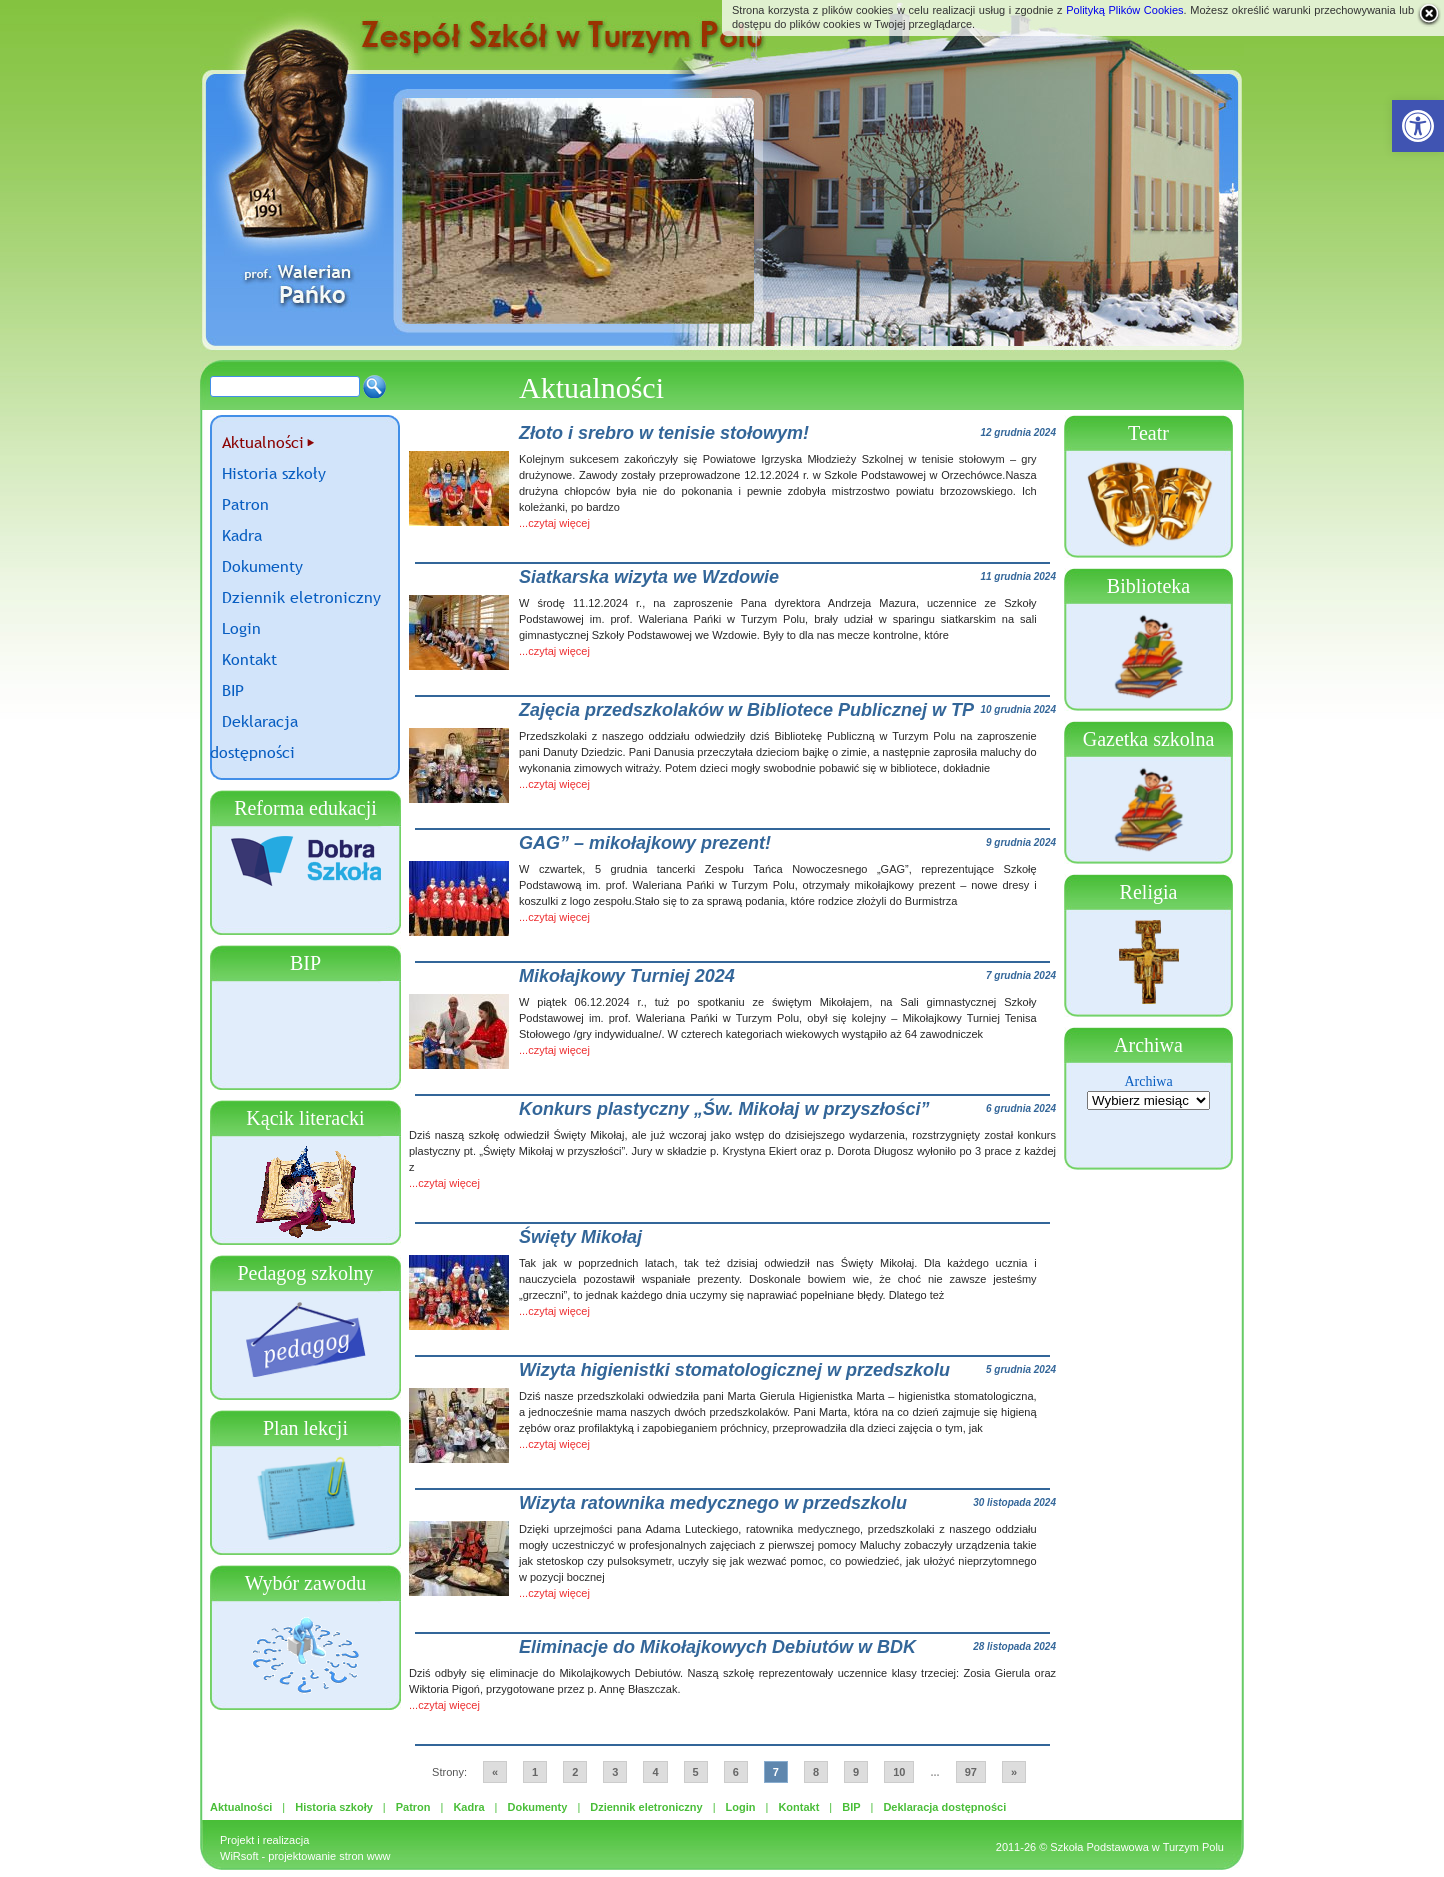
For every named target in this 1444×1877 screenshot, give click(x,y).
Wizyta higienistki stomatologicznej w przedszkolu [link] (734, 1370)
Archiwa (1148, 1081)
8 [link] (816, 1772)
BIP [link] (233, 690)
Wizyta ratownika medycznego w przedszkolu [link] (713, 1503)
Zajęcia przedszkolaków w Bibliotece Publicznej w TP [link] (746, 710)
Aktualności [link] (263, 442)
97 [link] (971, 1772)
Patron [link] (245, 504)
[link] (1418, 126)
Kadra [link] (242, 535)
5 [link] (696, 1772)
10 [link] (899, 1772)
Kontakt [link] (249, 659)
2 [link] (575, 1772)
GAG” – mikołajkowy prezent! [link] (645, 843)
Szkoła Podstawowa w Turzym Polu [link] (1137, 1847)
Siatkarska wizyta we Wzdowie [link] (649, 577)
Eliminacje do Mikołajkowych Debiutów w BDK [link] (717, 1647)
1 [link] (535, 1772)
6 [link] (736, 1772)
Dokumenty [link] (262, 566)
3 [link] (615, 1772)
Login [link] (241, 628)
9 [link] (856, 1772)
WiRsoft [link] (239, 1856)
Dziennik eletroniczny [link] (301, 597)
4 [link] (655, 1772)
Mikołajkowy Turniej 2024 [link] (627, 976)
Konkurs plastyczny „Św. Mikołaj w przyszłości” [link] (724, 1109)
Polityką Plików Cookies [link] (1124, 10)
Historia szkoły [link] (274, 473)
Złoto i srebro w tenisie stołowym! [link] (664, 433)
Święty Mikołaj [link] (580, 1237)
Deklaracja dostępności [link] (944, 1807)
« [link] (495, 1772)
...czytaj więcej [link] (554, 523)
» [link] (1014, 1772)
